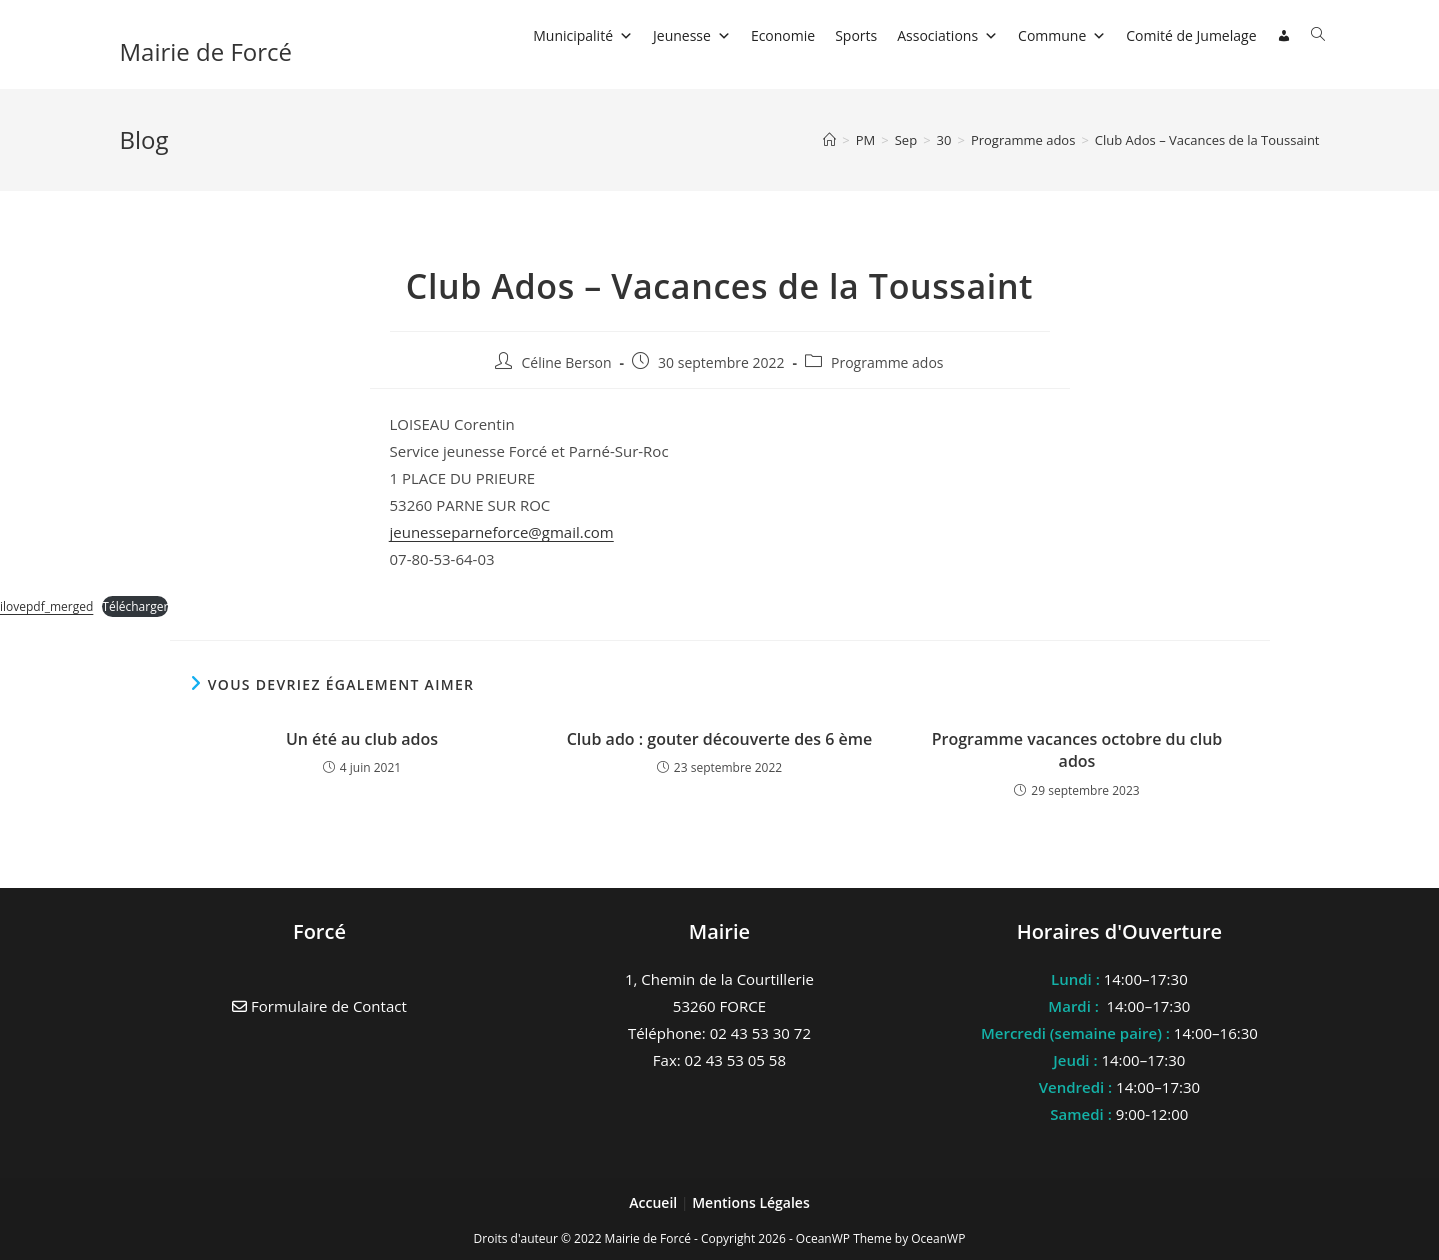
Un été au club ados (362, 739)
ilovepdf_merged (46, 606)
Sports (856, 35)
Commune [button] (1062, 35)
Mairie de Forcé (206, 51)
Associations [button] (947, 35)
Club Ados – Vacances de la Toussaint (1207, 140)
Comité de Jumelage (1191, 35)
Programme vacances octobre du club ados (1077, 750)
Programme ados (887, 362)
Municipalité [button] (583, 35)
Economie (783, 35)
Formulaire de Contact (319, 1006)
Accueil (655, 1202)
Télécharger (135, 606)
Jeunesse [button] (692, 35)
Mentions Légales (751, 1202)
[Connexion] (1284, 36)
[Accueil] (829, 140)
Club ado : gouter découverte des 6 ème (720, 739)
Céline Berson (566, 362)
